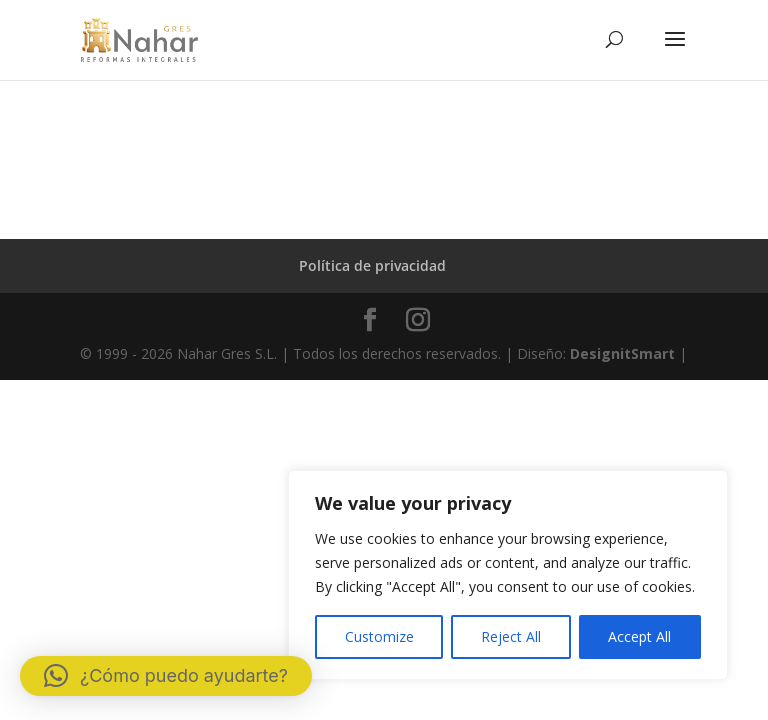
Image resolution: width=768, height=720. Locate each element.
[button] (166, 676)
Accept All (639, 636)
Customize (379, 636)
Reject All (511, 636)
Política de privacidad (372, 265)
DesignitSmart (622, 353)
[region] (508, 575)
